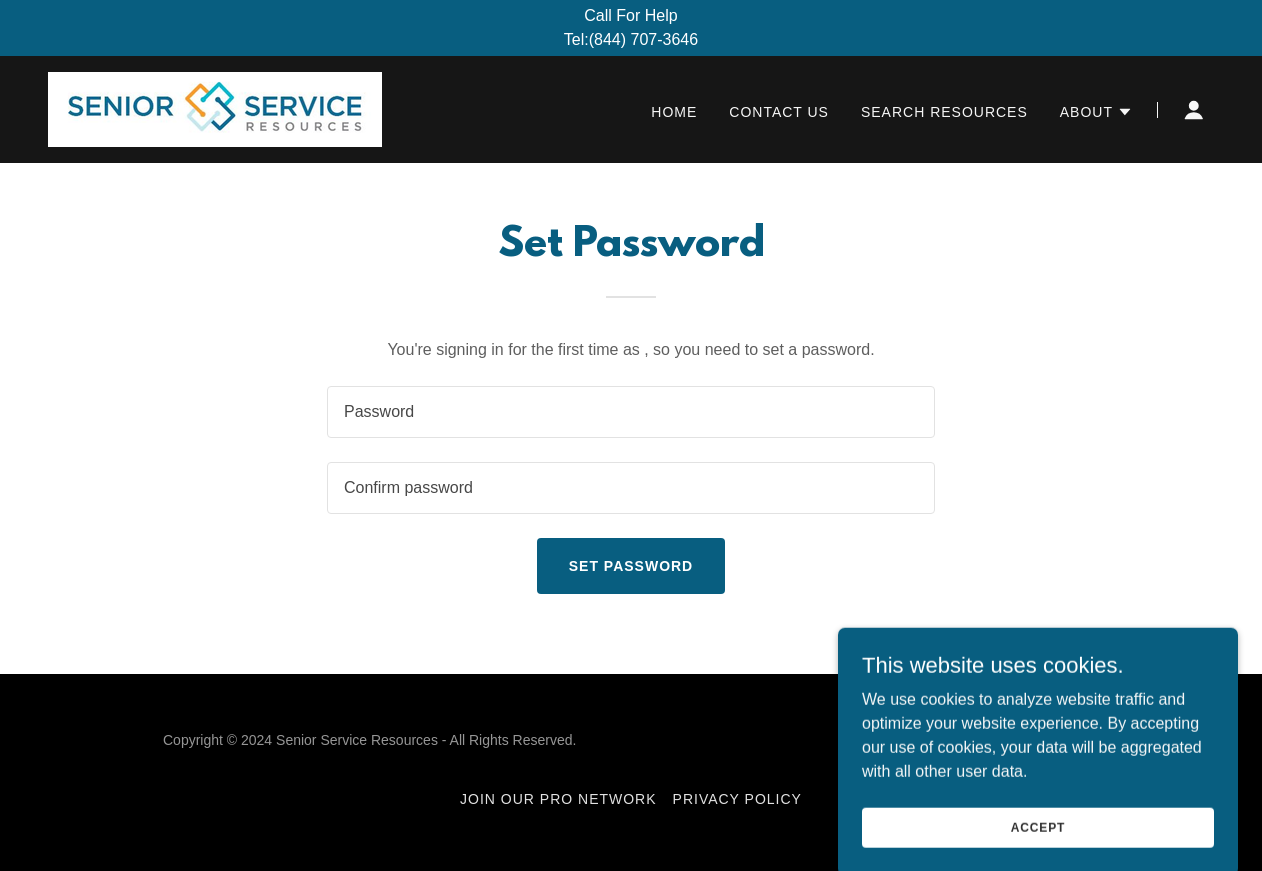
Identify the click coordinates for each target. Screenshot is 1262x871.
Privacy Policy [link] (737, 799)
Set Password (631, 566)
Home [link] (674, 112)
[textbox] (631, 412)
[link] (215, 108)
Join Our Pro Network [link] (558, 799)
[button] (1096, 112)
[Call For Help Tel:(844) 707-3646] (631, 28)
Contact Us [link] (779, 112)
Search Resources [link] (944, 112)
